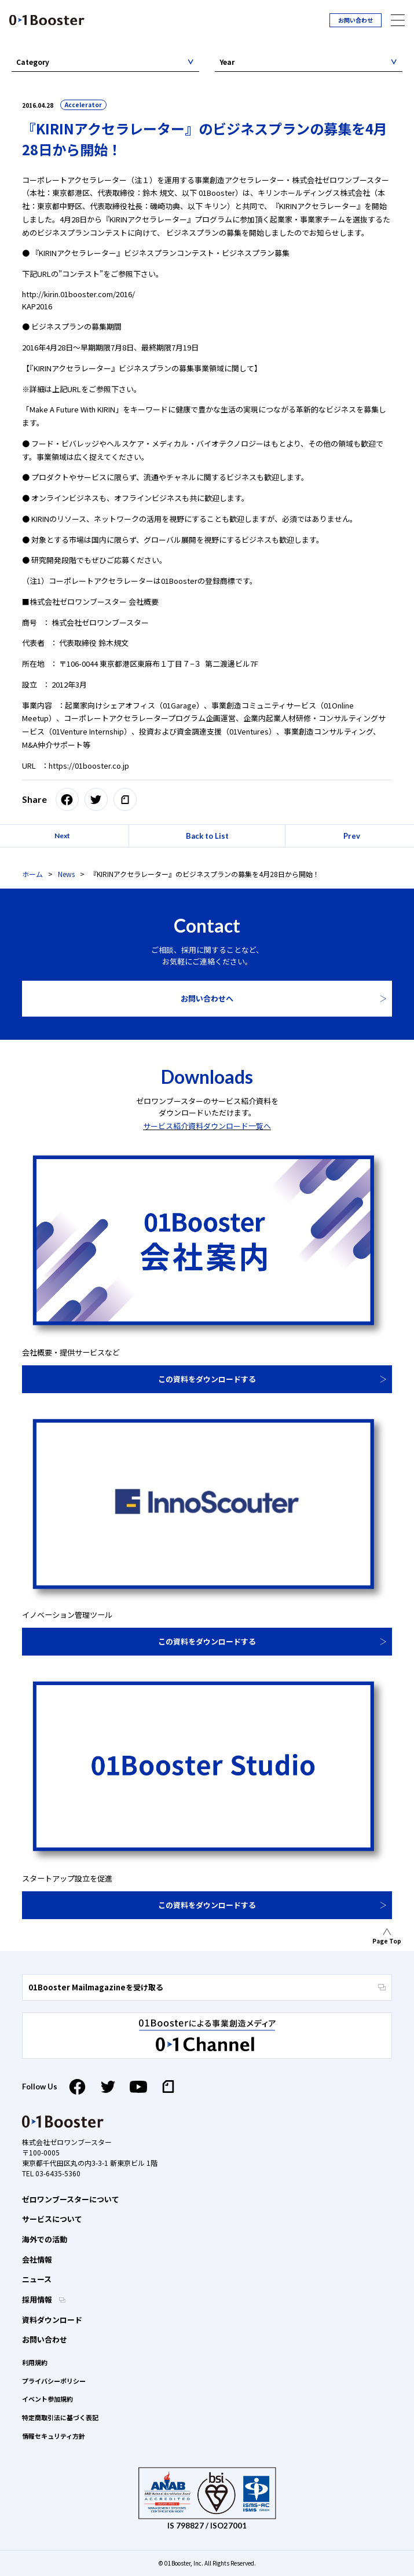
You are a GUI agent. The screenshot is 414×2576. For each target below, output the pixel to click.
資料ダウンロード (52, 2319)
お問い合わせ (355, 20)
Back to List (207, 836)
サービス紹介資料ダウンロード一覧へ (207, 1125)
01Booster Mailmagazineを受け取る (207, 1987)
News (66, 874)
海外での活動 (44, 2239)
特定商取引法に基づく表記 (60, 2417)
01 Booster (47, 19)
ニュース (37, 2279)
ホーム (32, 874)
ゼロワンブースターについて (70, 2199)
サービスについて (52, 2218)
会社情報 (37, 2259)
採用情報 (38, 2299)
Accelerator (83, 104)
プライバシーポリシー (54, 2380)
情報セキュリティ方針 (53, 2435)
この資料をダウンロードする (207, 1378)
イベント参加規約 (47, 2398)
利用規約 (34, 2362)
